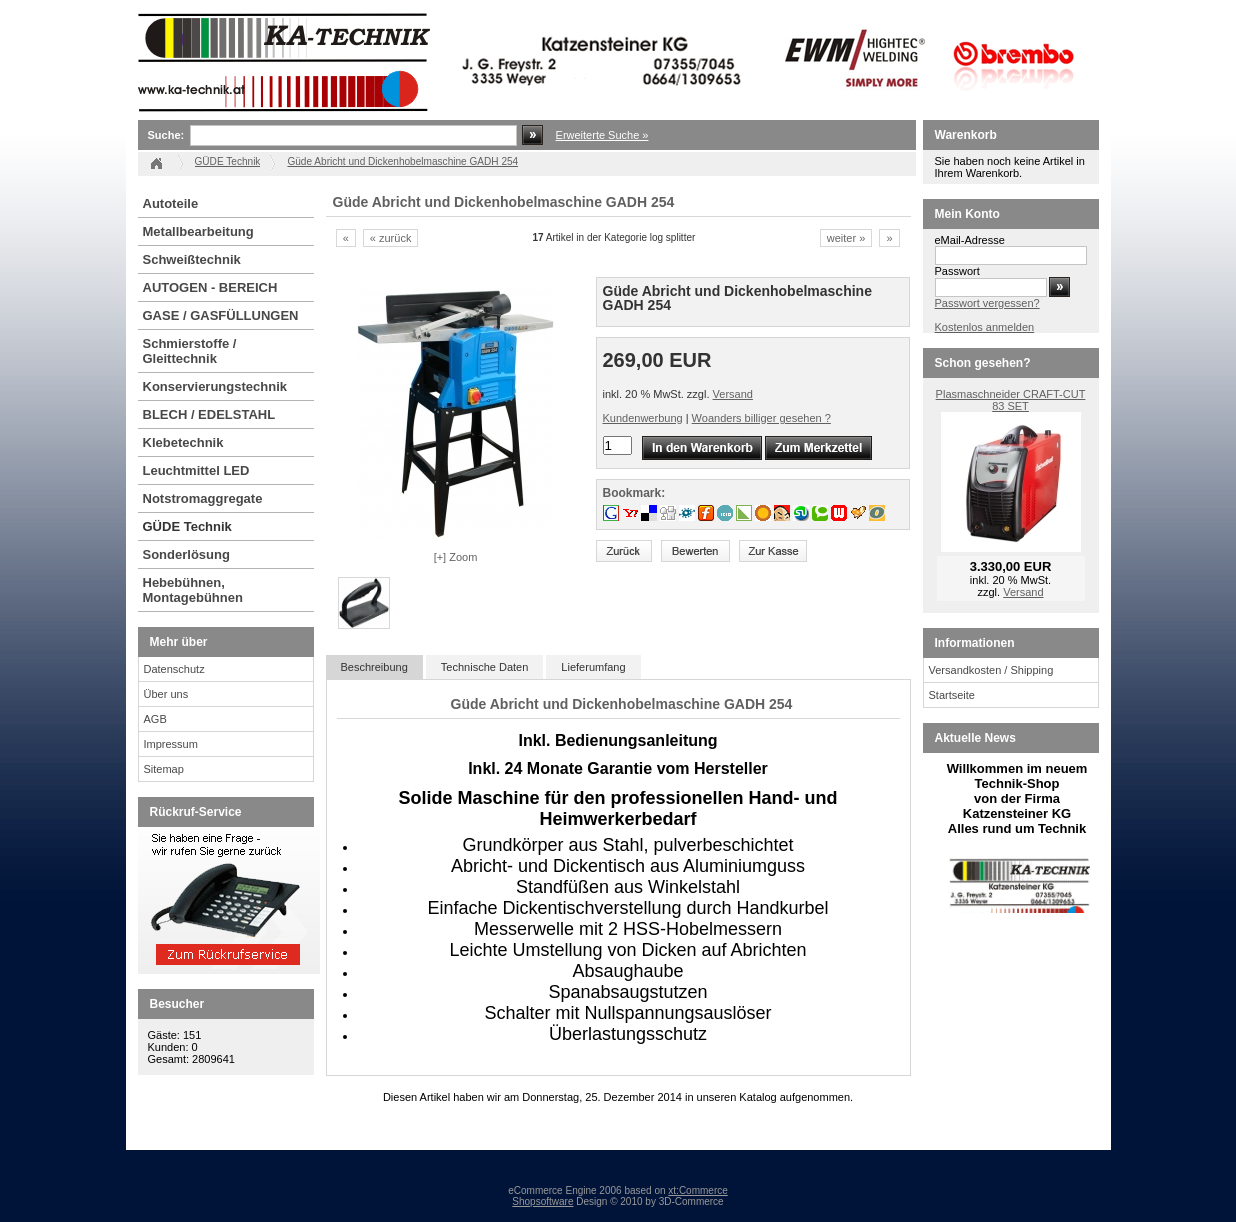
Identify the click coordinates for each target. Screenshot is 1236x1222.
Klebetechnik (183, 442)
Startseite (952, 695)
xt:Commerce (697, 1190)
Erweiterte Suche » (602, 135)
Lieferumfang (593, 667)
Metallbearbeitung (198, 231)
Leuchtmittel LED (196, 470)
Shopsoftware (542, 1201)
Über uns (166, 694)
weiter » (846, 238)
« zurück (391, 238)
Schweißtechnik (192, 259)
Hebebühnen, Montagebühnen (193, 590)
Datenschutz (174, 669)
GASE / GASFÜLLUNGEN (221, 315)
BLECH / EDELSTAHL (209, 414)
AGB (155, 719)
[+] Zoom (456, 557)
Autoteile (171, 203)
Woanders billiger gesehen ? (761, 418)
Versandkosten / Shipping (991, 670)
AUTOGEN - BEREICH (210, 287)
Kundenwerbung (643, 418)
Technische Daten (484, 667)
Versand (733, 394)
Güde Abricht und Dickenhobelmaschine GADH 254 (402, 161)
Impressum (171, 744)
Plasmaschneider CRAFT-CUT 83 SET (1011, 400)
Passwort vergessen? (987, 303)
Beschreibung (374, 667)
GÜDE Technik (187, 526)
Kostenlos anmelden (985, 327)
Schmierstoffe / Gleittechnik (190, 351)
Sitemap (164, 769)
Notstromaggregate (203, 498)
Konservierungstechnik (215, 386)
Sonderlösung (186, 554)
